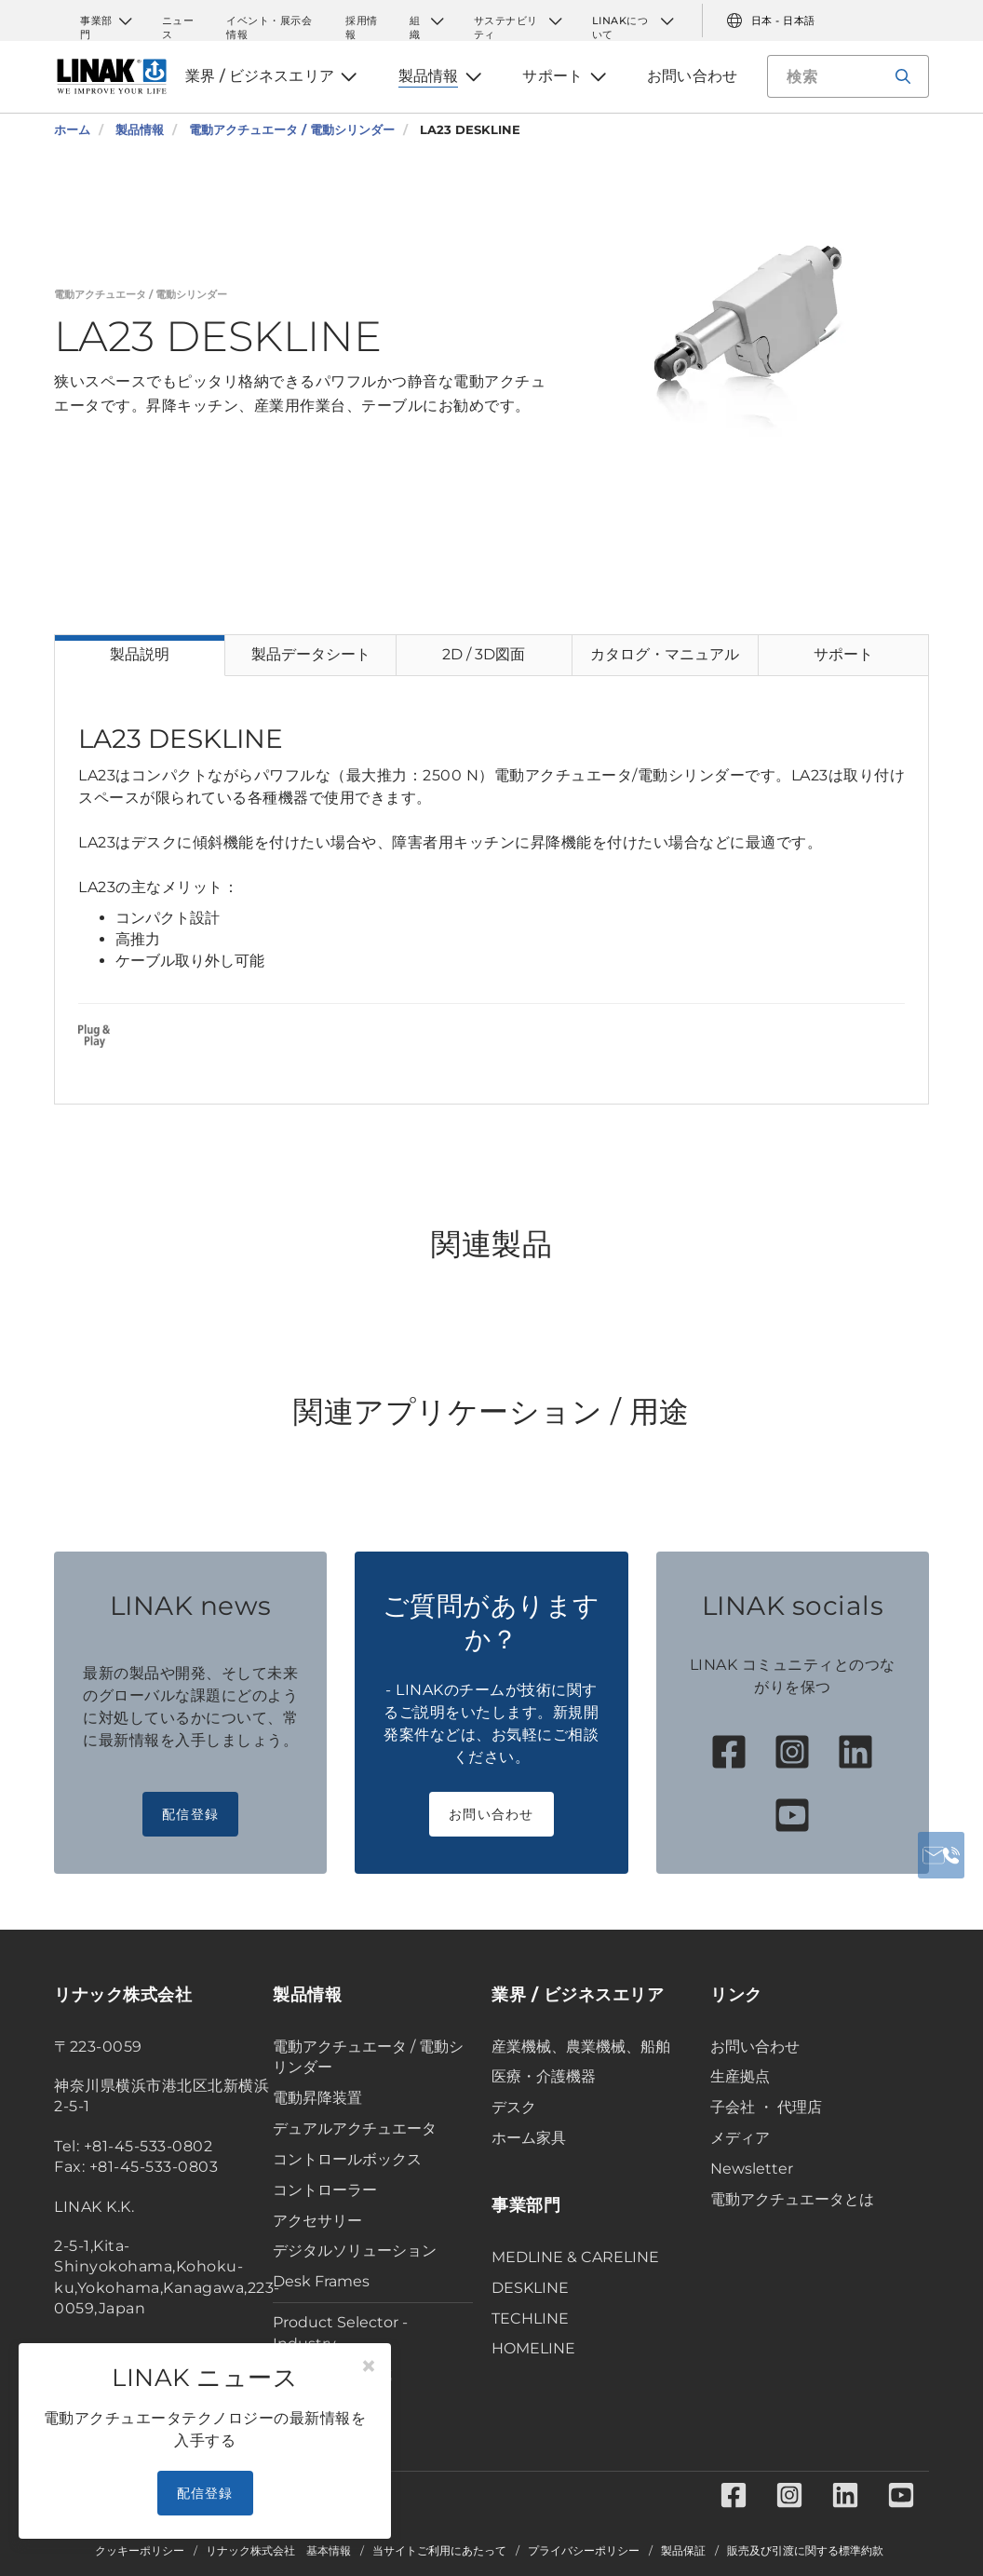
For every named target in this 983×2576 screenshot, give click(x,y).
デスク (514, 2107)
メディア (740, 2138)
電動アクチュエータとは (792, 2199)
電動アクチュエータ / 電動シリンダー (368, 2057)
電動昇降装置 (317, 2098)
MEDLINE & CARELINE (575, 2257)
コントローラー (325, 2190)
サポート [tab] (843, 654)
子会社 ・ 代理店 (766, 2107)
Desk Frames (321, 2281)
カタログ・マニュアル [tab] (664, 654)
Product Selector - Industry (340, 2332)
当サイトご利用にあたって (439, 2550)
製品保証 (683, 2550)
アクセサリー (317, 2221)
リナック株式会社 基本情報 (278, 2550)
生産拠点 (740, 2076)
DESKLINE (530, 2288)
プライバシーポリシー (584, 2550)
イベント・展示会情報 (269, 21)
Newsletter (751, 2168)
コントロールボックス (347, 2159)
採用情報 (361, 21)
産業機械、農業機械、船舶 (581, 2046)
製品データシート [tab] (310, 654)
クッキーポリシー (139, 2550)
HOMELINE (533, 2348)
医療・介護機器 (544, 2076)
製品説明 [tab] (139, 654)
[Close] (368, 2366)
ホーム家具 (529, 2138)
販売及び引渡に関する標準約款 (805, 2550)
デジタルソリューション (355, 2250)
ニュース (178, 21)
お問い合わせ (491, 1814)
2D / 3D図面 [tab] (483, 654)
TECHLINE (530, 2318)
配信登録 (190, 1814)
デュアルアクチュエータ (355, 2128)
